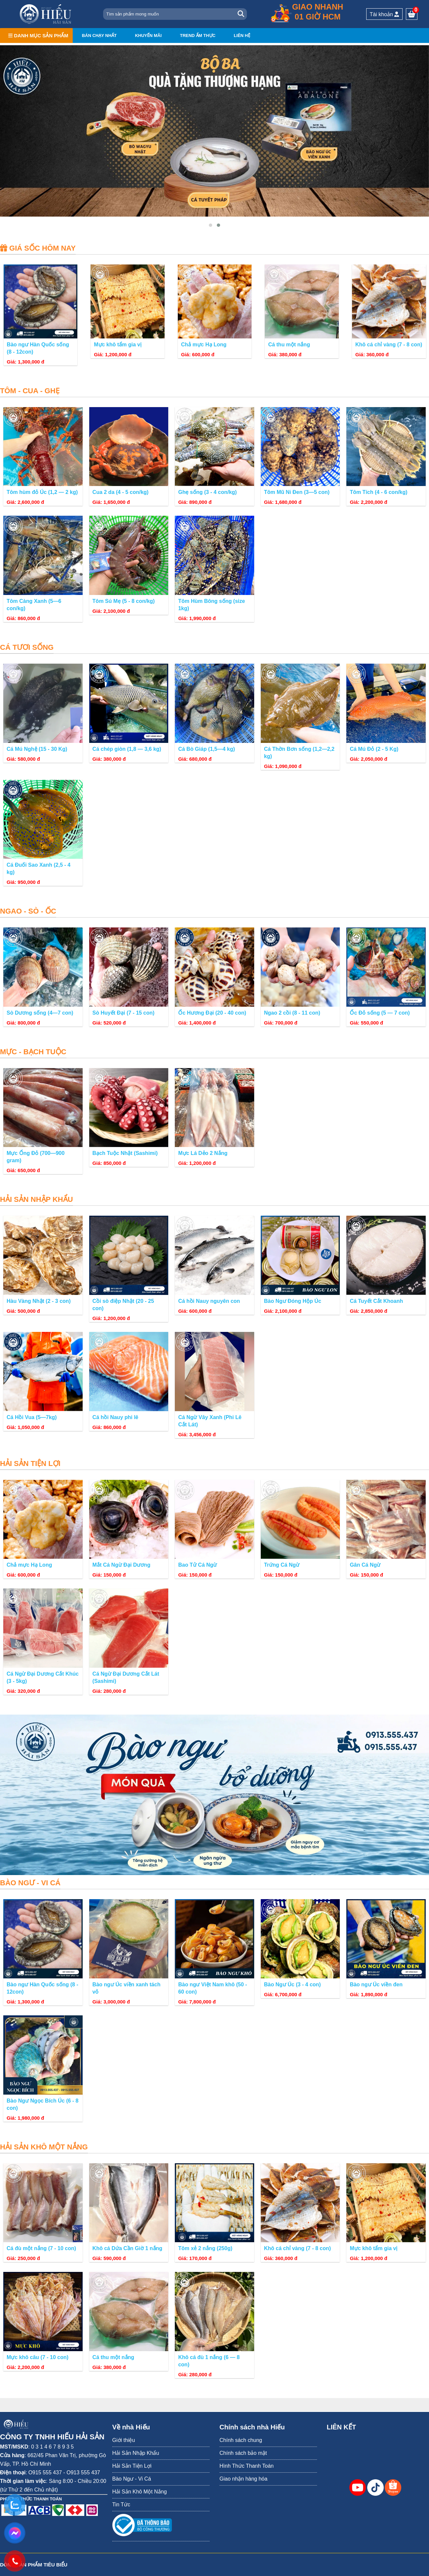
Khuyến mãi (148, 35)
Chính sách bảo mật (243, 2453)
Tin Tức (121, 2505)
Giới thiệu (123, 2440)
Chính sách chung (240, 2440)
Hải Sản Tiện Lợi (132, 2466)
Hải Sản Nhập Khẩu (135, 2453)
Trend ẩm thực (197, 35)
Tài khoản (384, 14)
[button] (210, 225)
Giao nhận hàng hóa (243, 2479)
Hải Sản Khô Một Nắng (139, 2492)
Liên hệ (242, 35)
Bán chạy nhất (99, 35)
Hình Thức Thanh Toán (246, 2466)
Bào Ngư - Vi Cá (131, 2479)
